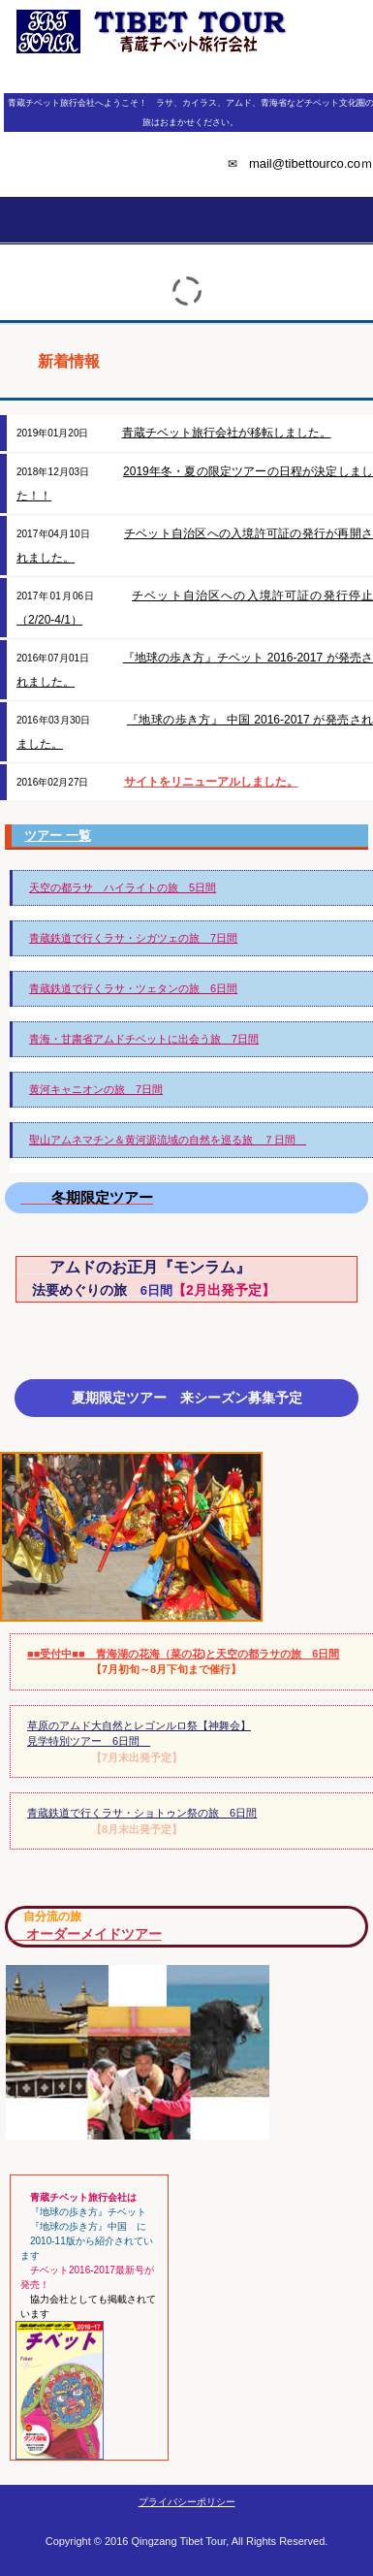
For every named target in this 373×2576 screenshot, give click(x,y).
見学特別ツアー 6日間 (88, 1741)
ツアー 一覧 (57, 835)
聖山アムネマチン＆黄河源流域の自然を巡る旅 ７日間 (167, 1139)
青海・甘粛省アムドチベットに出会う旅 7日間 (144, 1039)
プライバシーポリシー (187, 2501)
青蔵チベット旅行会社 (186, 72)
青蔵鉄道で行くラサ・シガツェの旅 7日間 (133, 938)
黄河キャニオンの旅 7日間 (96, 1089)
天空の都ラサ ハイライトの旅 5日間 (122, 887)
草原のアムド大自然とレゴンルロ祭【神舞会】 (139, 1725)
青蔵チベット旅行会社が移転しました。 (226, 432)
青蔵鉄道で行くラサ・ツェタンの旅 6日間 (133, 988)
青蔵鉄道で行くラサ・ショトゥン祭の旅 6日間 (142, 1813)
